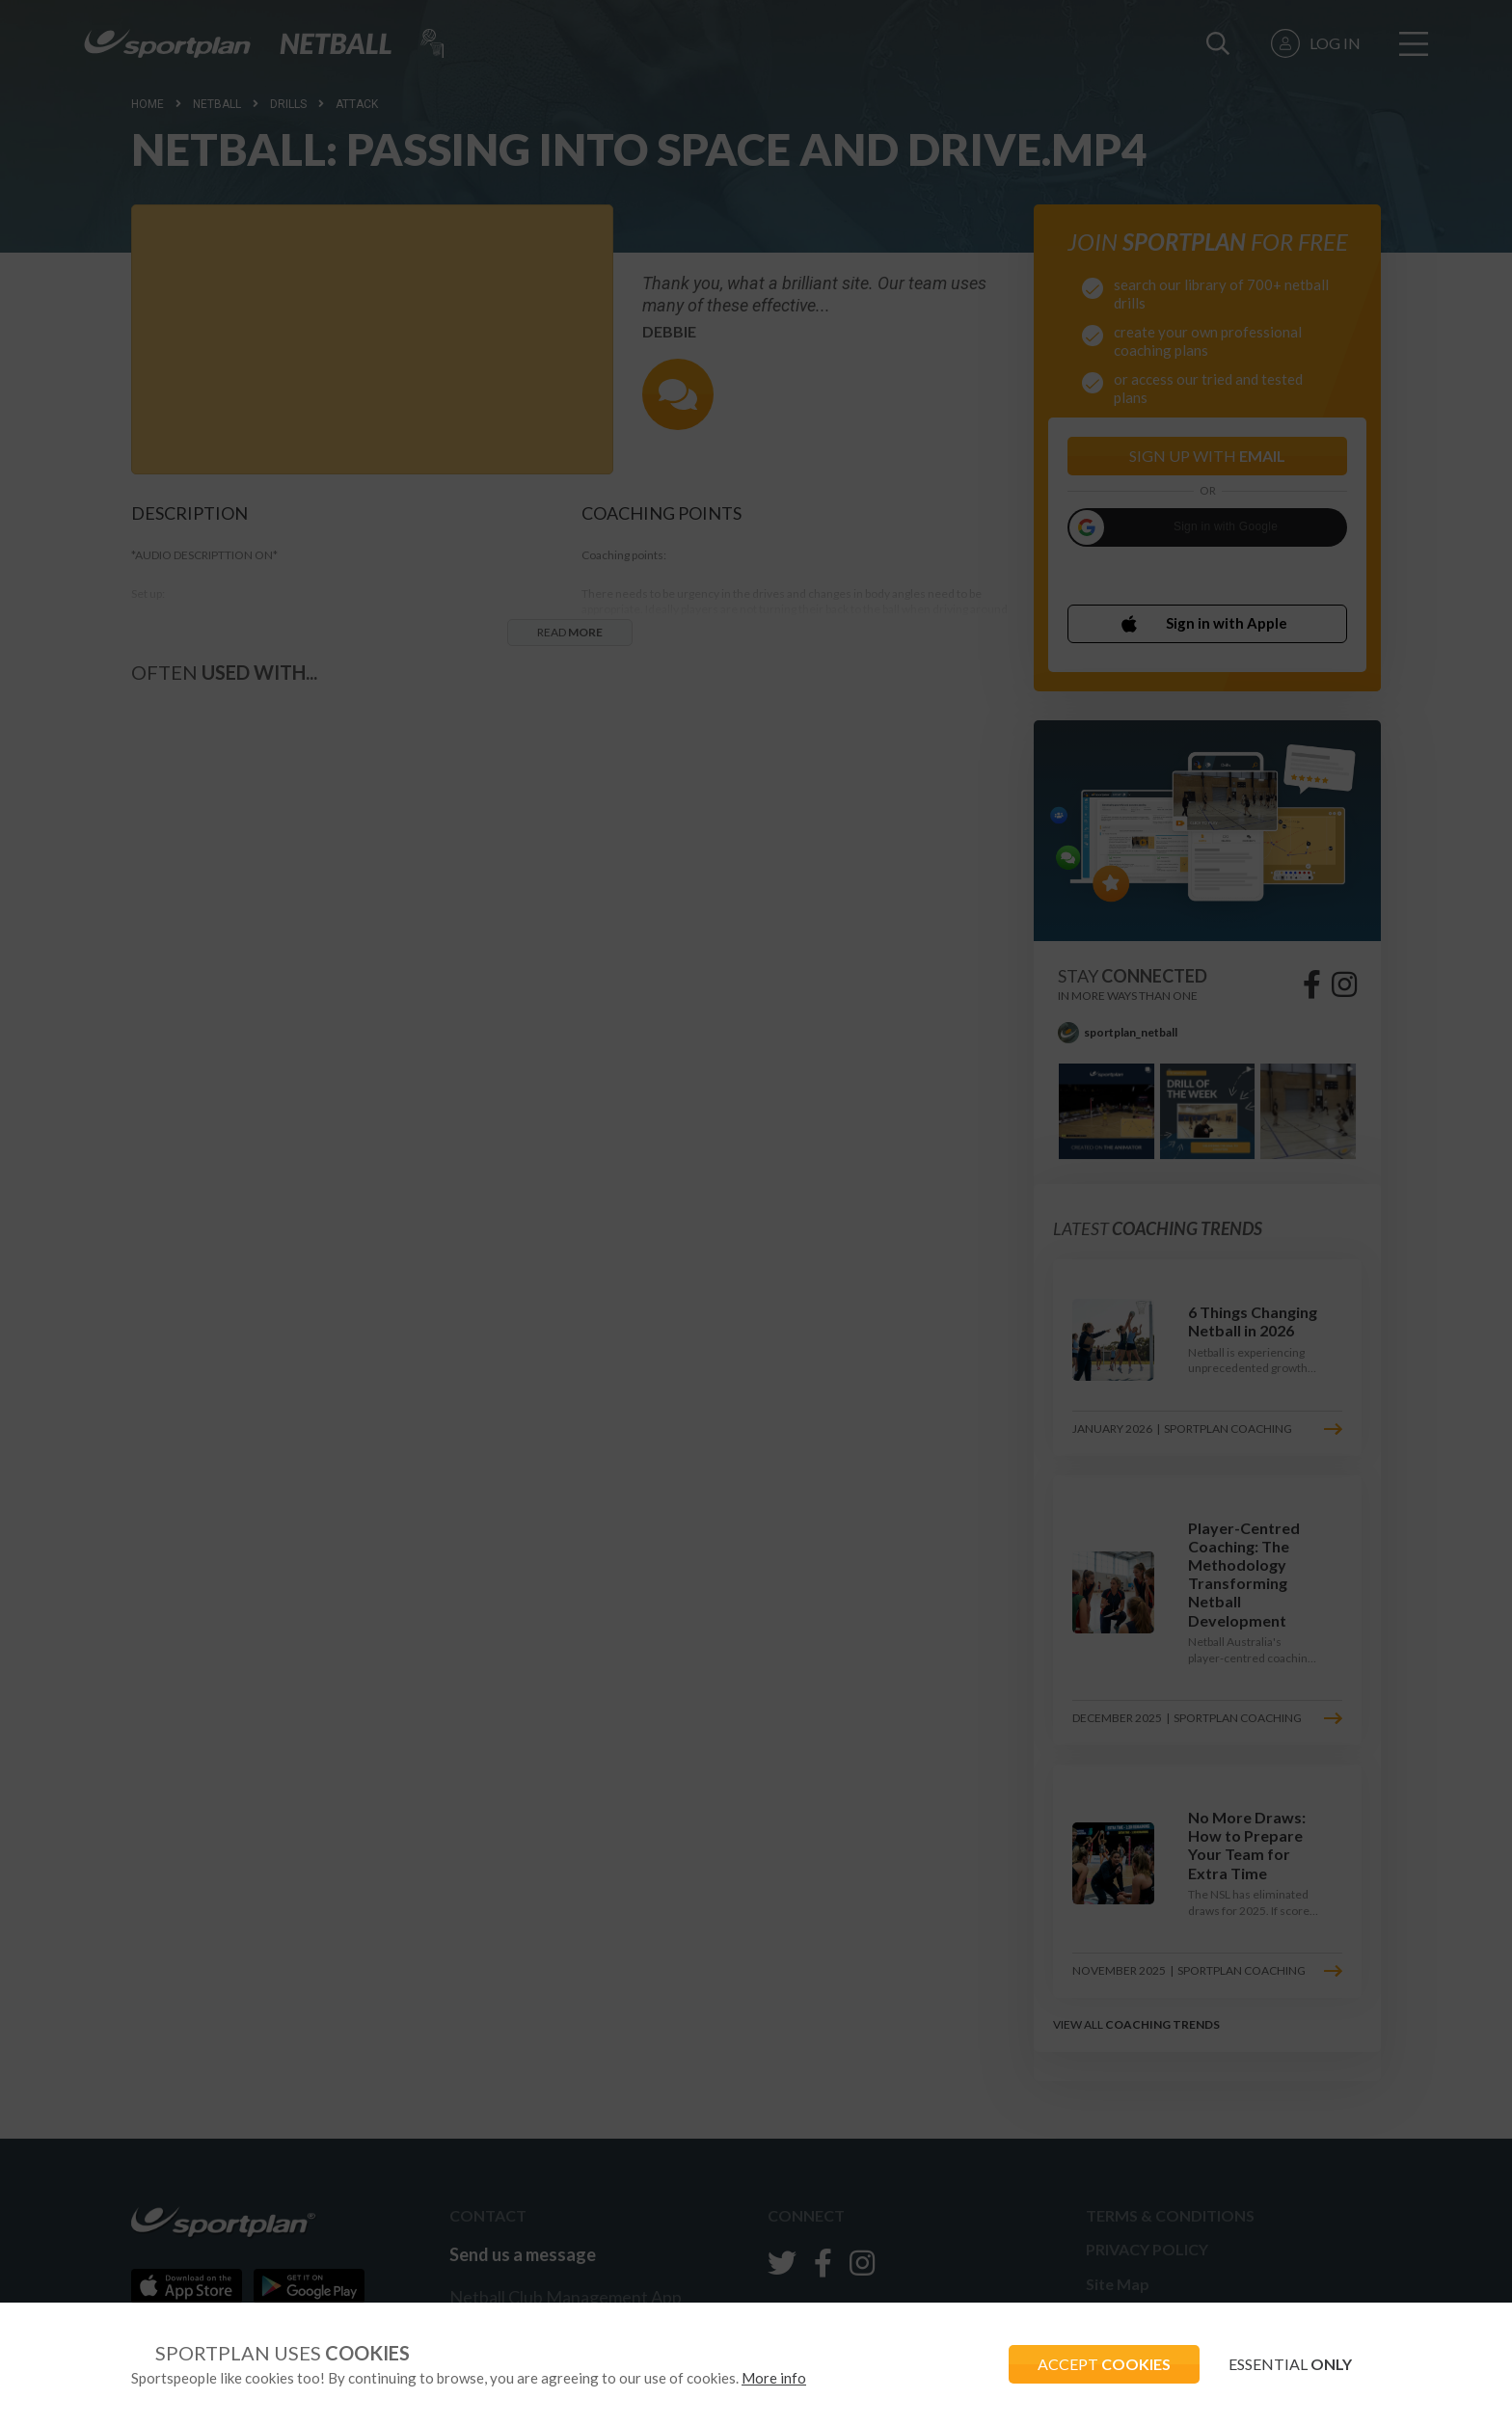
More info (774, 2377)
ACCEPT (1104, 2364)
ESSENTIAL (1290, 2364)
